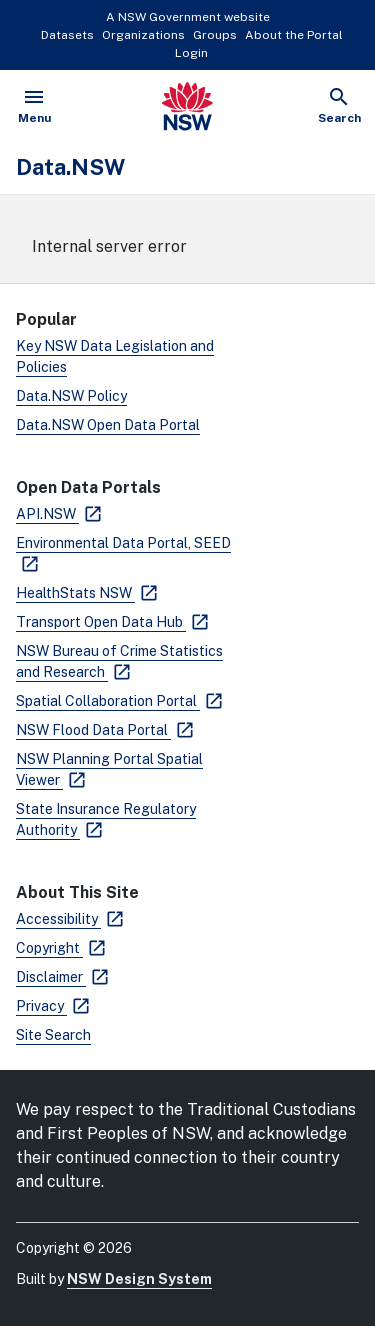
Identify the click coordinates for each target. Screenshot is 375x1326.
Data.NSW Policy (71, 396)
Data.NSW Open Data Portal (108, 425)
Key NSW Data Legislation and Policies (115, 356)
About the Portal (294, 35)
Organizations (143, 35)
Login (191, 53)
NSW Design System (139, 1279)
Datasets (67, 35)
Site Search (53, 1035)
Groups (215, 35)
